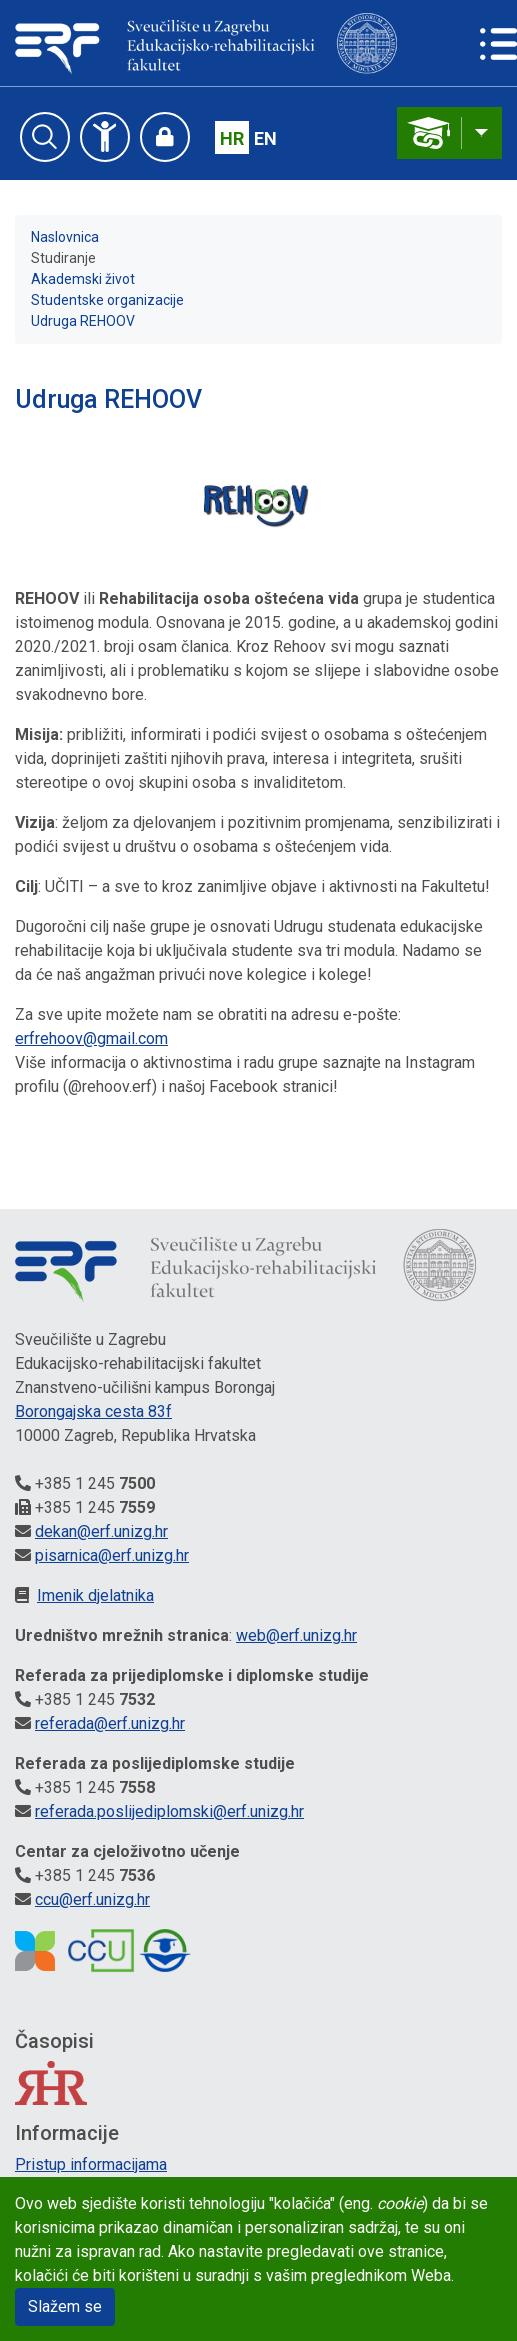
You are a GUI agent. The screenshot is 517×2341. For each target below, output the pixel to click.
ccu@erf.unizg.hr (92, 1899)
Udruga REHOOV (83, 321)
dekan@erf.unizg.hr (101, 1531)
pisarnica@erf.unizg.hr (112, 1555)
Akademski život (83, 279)
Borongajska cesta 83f (93, 1411)
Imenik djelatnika (95, 1595)
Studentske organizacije (107, 300)
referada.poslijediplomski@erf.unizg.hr (169, 1811)
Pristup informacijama (91, 2164)
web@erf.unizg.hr (296, 1635)
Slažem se (65, 2306)
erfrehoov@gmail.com (91, 1038)
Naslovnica (65, 237)
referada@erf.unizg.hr (110, 1723)
